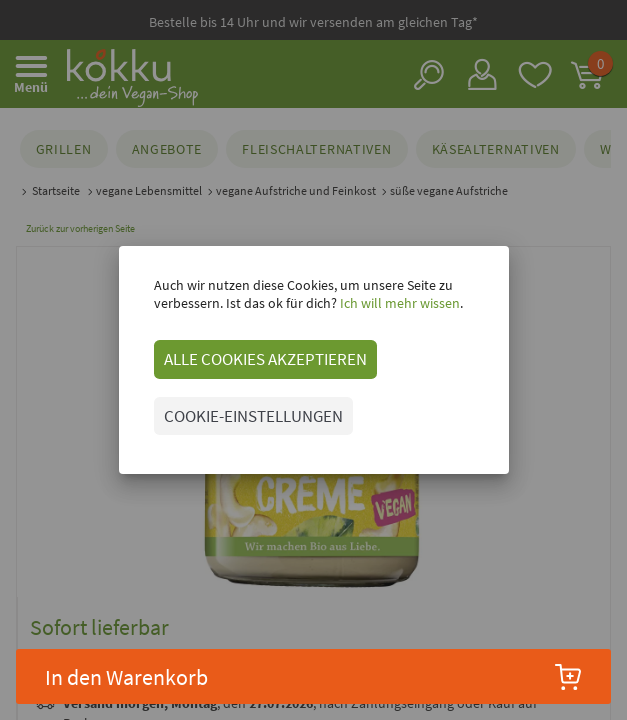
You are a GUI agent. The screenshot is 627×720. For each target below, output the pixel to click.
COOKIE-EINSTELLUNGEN (253, 416)
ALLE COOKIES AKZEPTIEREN (265, 359)
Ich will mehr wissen (398, 303)
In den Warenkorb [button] (313, 677)
